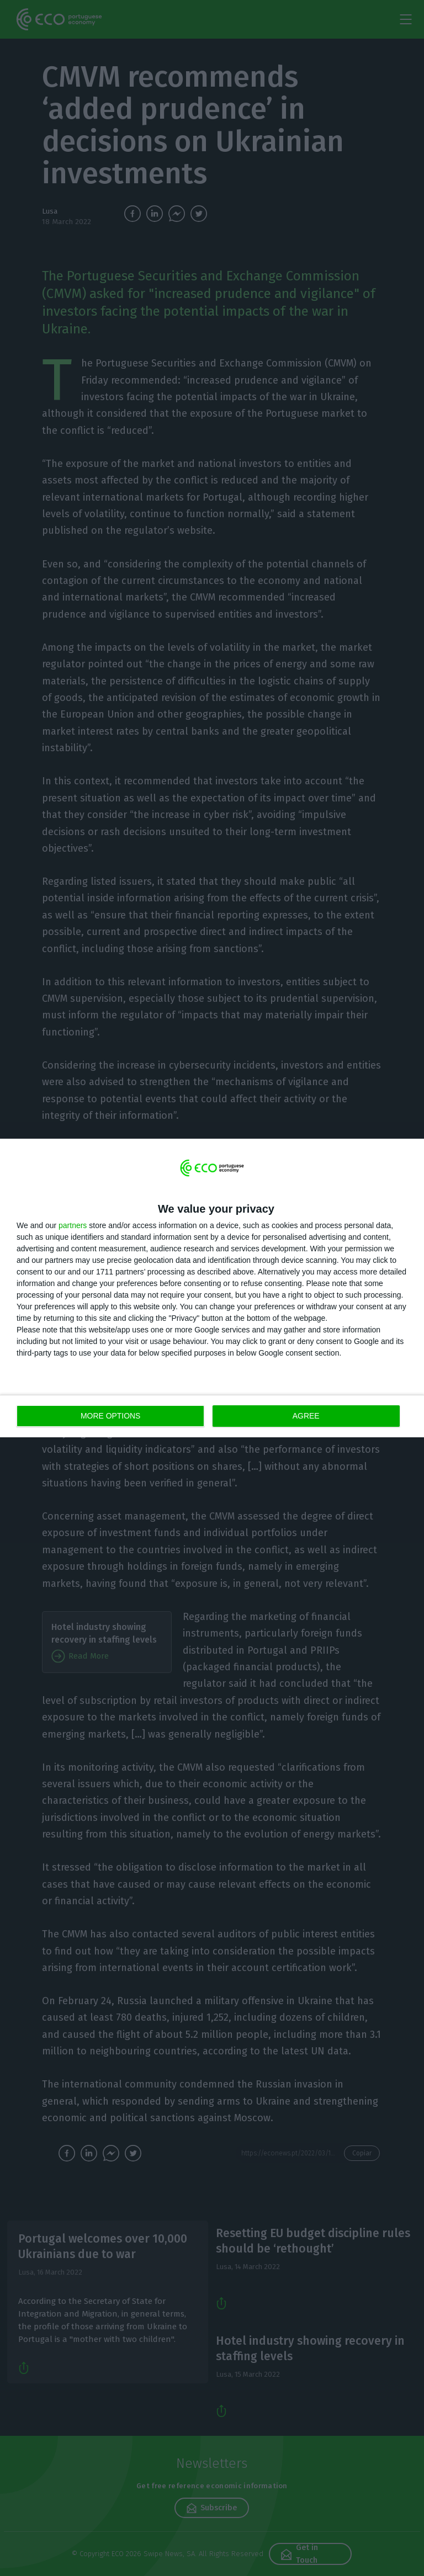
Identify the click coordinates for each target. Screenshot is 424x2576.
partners (73, 1225)
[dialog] (212, 1288)
